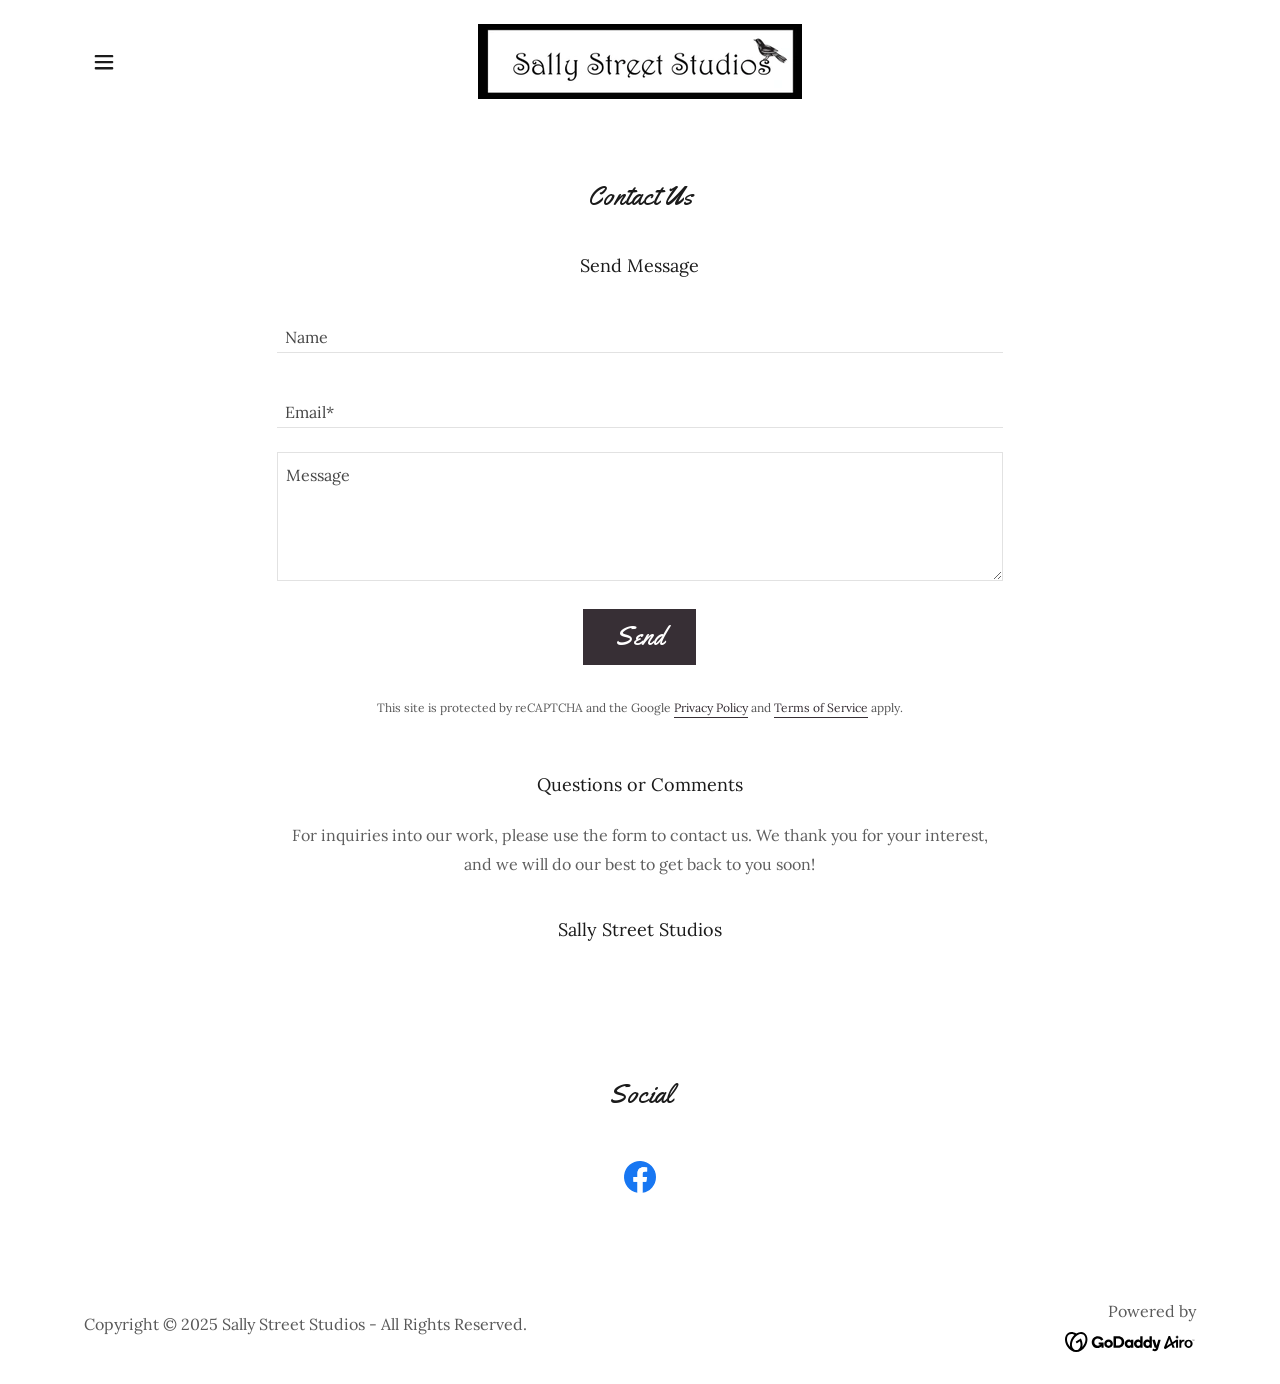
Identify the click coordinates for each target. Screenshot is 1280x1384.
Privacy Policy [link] (711, 707)
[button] (104, 62)
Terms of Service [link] (821, 707)
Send (639, 636)
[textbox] (639, 327)
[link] (640, 60)
